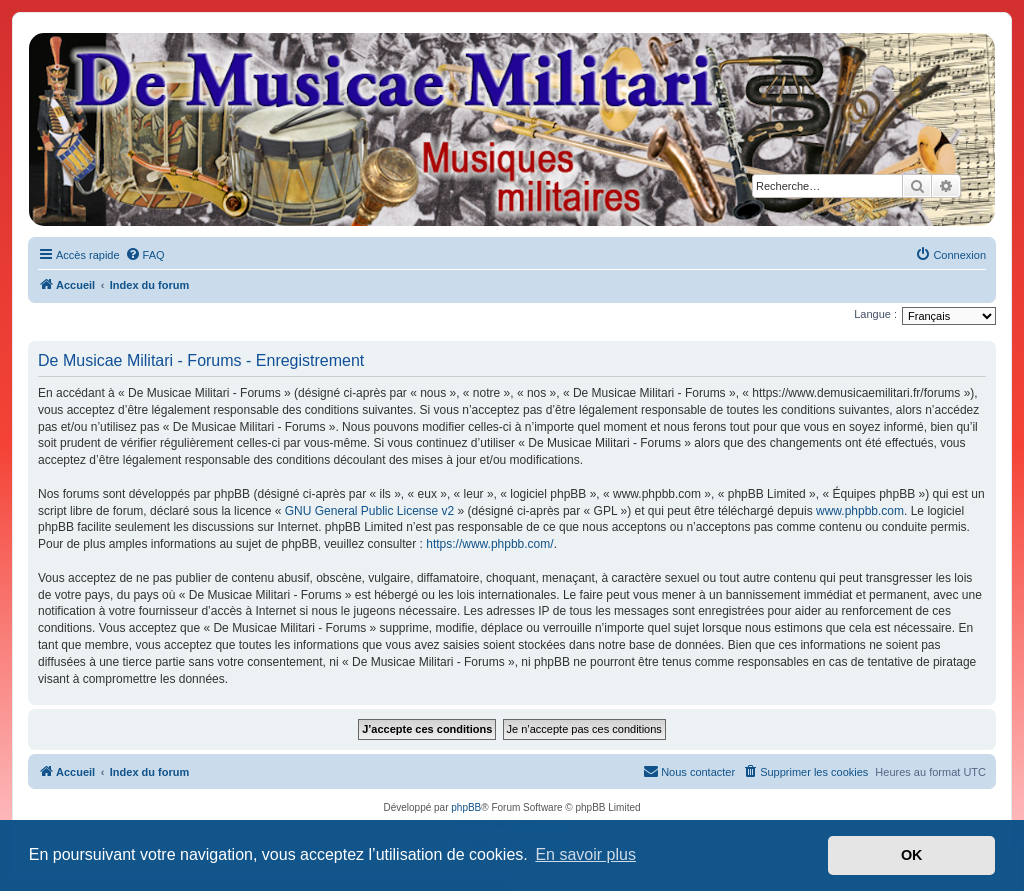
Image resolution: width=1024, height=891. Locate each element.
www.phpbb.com (860, 511)
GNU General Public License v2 (369, 511)
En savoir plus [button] (585, 854)
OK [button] (912, 855)
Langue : (875, 314)
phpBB (466, 807)
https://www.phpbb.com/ (489, 544)
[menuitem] (145, 255)
